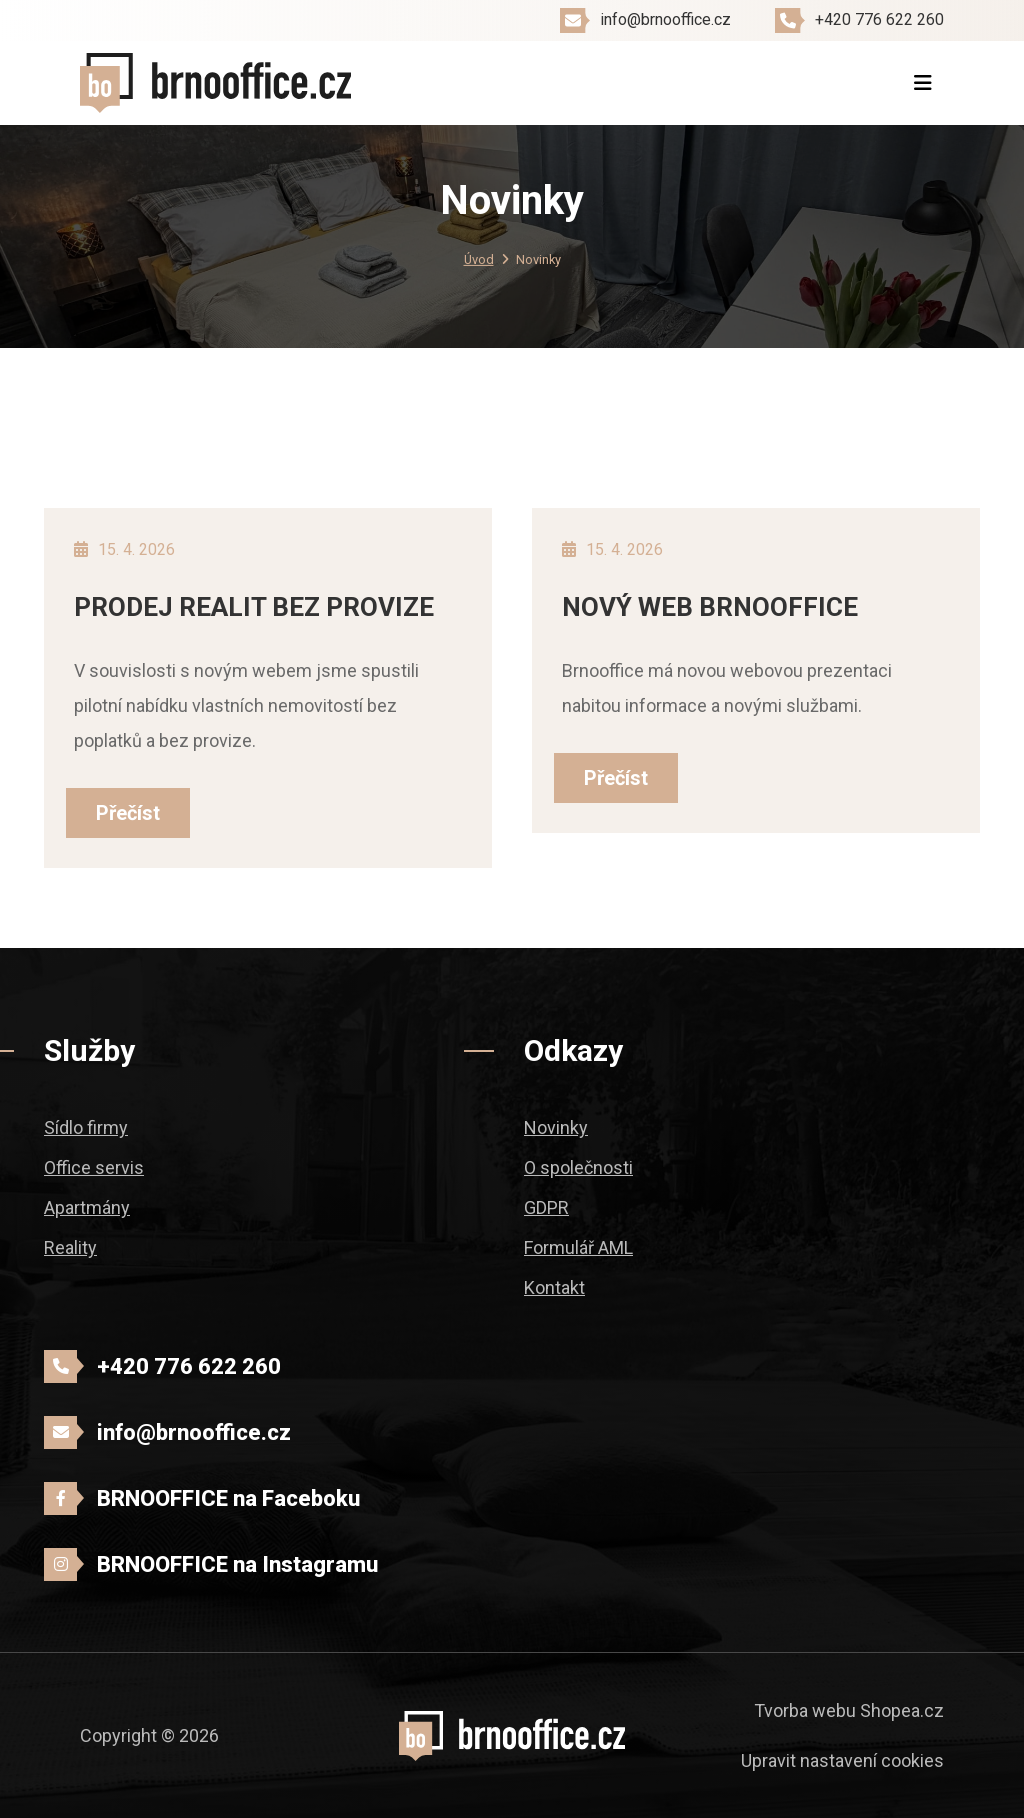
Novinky (556, 1127)
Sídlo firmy (86, 1127)
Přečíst (128, 813)
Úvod (479, 259)
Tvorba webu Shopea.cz (849, 1710)
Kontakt (554, 1287)
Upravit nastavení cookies (842, 1760)
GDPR (546, 1207)
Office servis (94, 1167)
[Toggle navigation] (923, 83)
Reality (70, 1247)
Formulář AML (578, 1247)
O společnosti (578, 1167)
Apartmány (87, 1207)
